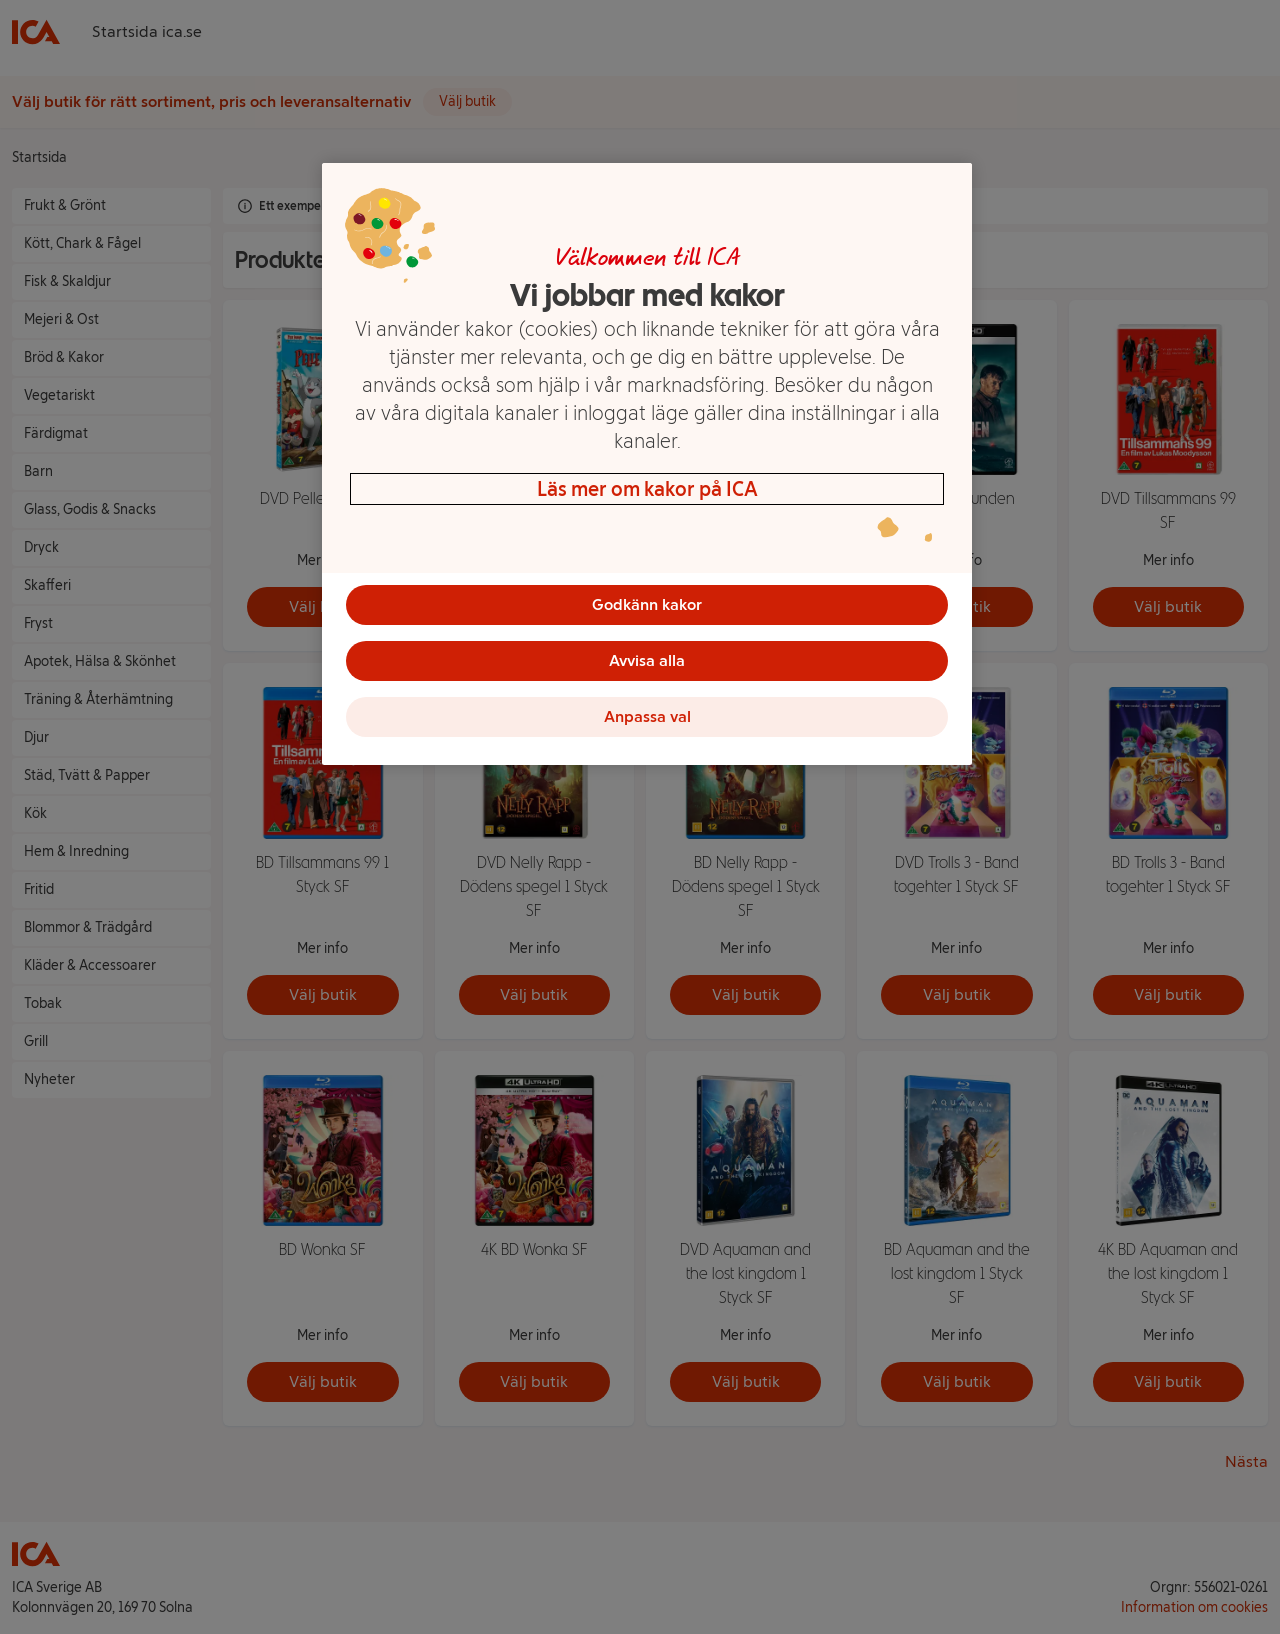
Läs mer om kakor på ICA (647, 489)
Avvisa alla (647, 660)
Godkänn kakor (647, 604)
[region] (647, 464)
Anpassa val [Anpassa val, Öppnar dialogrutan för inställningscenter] (647, 716)
